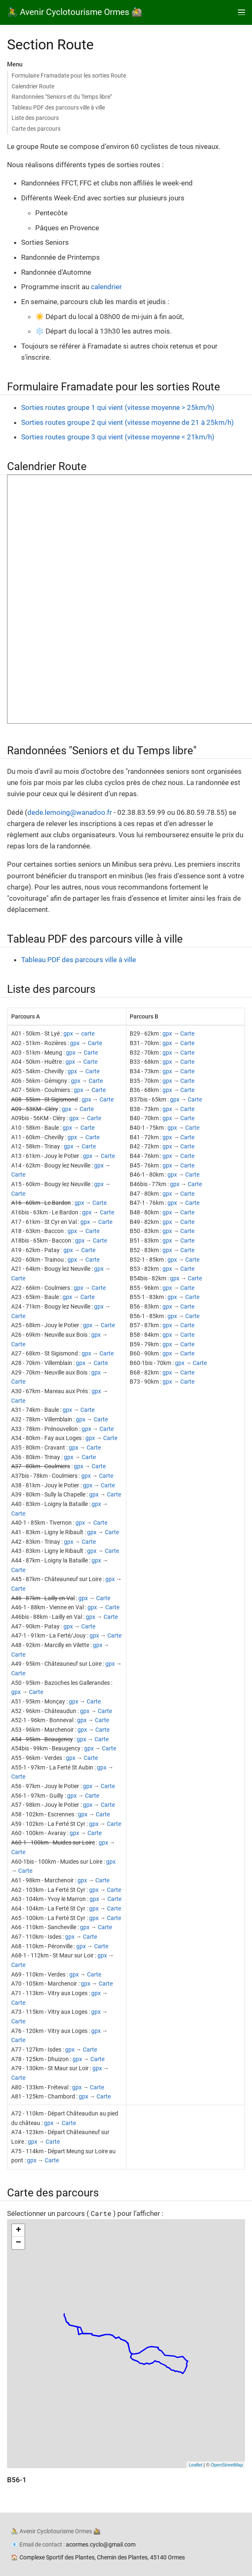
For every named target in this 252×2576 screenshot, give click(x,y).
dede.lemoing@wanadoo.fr (69, 812)
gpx (68, 1033)
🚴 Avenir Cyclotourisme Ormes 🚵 (74, 12)
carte (87, 1033)
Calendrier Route (33, 86)
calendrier (106, 287)
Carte (95, 1043)
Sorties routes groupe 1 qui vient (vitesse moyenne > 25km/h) (117, 407)
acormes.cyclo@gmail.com (101, 2544)
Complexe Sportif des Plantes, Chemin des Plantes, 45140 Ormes (102, 2557)
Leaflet (195, 2464)
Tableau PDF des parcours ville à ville (58, 107)
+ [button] (18, 2230)
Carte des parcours (36, 128)
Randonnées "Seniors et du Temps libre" (62, 96)
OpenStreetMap (227, 2464)
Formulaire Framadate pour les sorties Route (69, 75)
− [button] (18, 2243)
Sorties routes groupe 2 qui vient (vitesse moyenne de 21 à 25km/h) (127, 422)
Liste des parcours (35, 118)
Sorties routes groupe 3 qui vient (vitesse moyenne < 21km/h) (117, 437)
